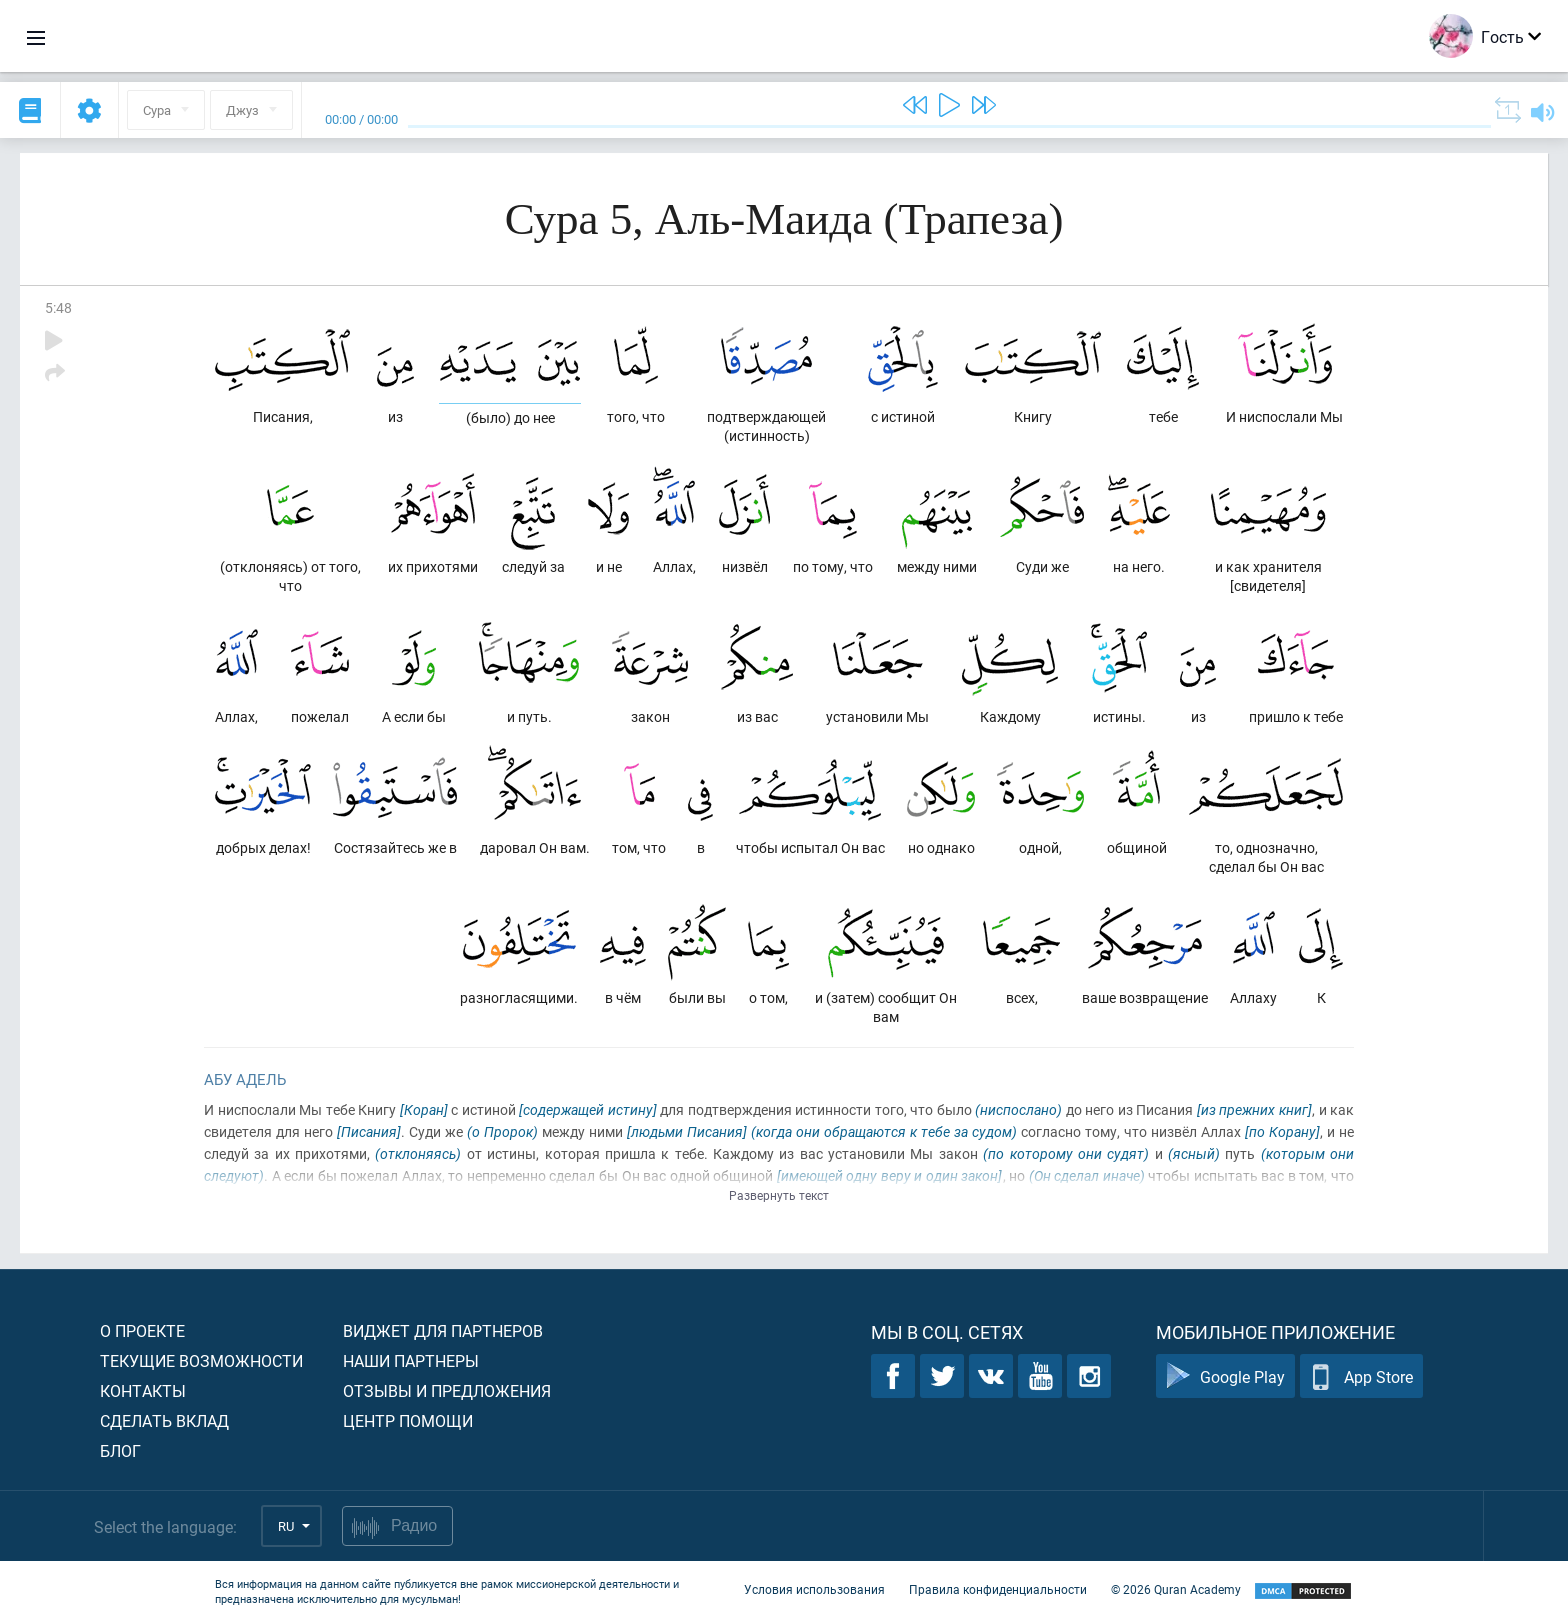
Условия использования (814, 1589)
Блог (120, 1450)
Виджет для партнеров (443, 1330)
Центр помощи (408, 1420)
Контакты (143, 1390)
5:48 (58, 307)
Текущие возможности (201, 1360)
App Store (1361, 1376)
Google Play (1225, 1376)
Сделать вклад (164, 1420)
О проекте (142, 1330)
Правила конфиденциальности (998, 1589)
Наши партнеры (411, 1360)
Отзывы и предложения (447, 1390)
